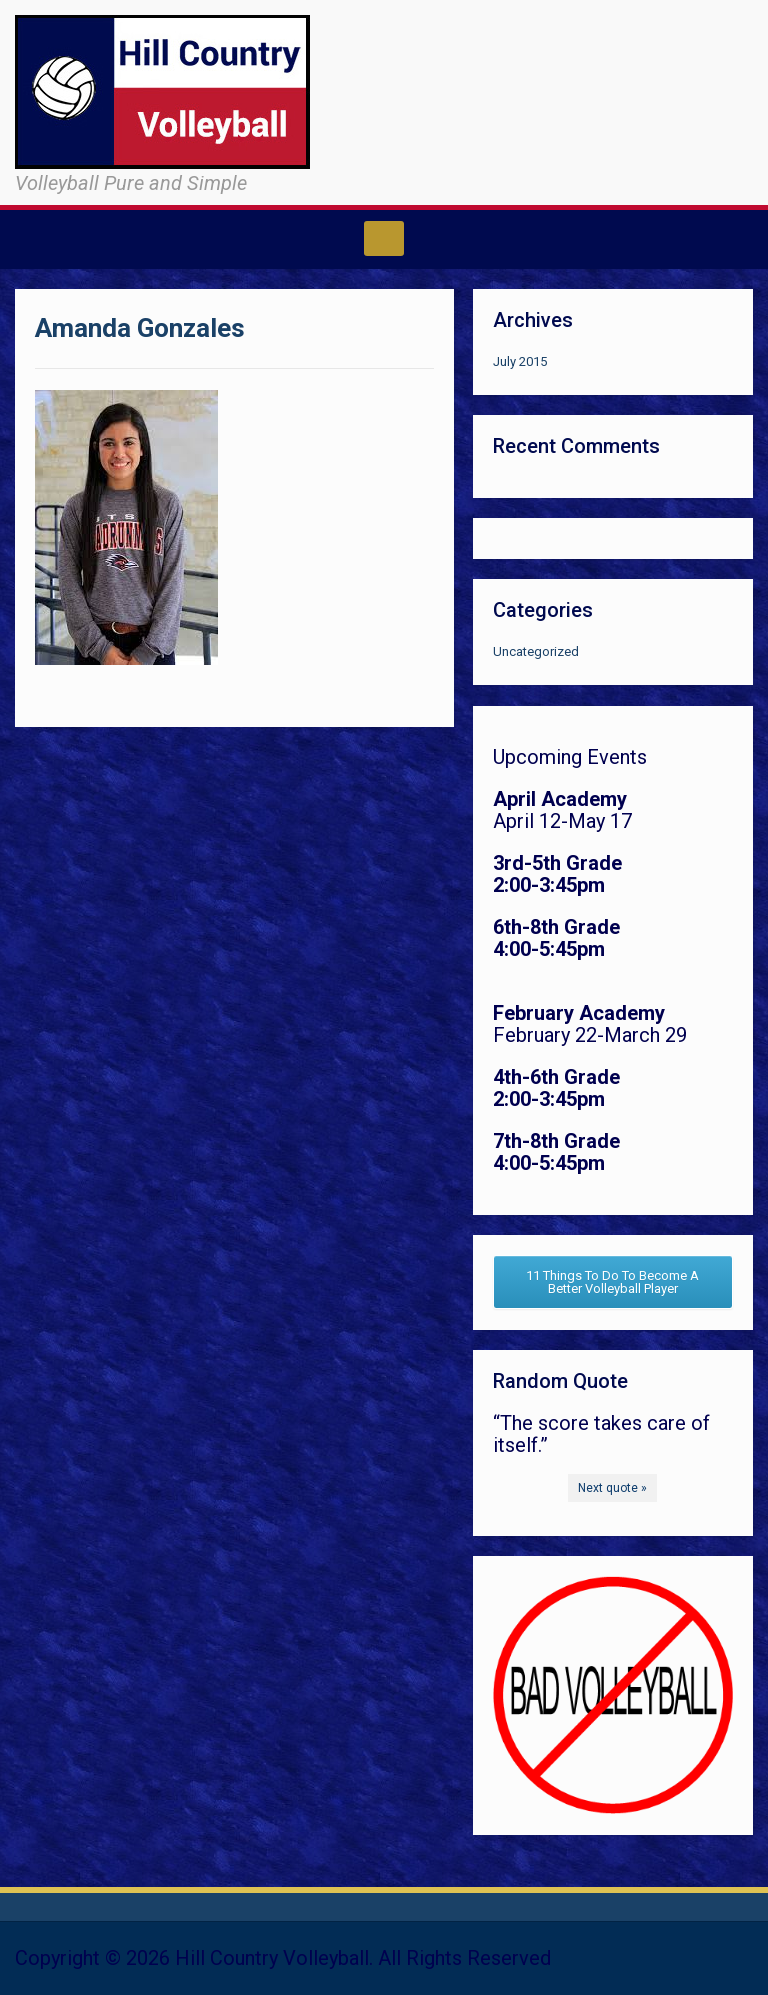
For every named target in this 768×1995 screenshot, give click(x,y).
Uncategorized (536, 651)
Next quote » (612, 1488)
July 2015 (520, 361)
